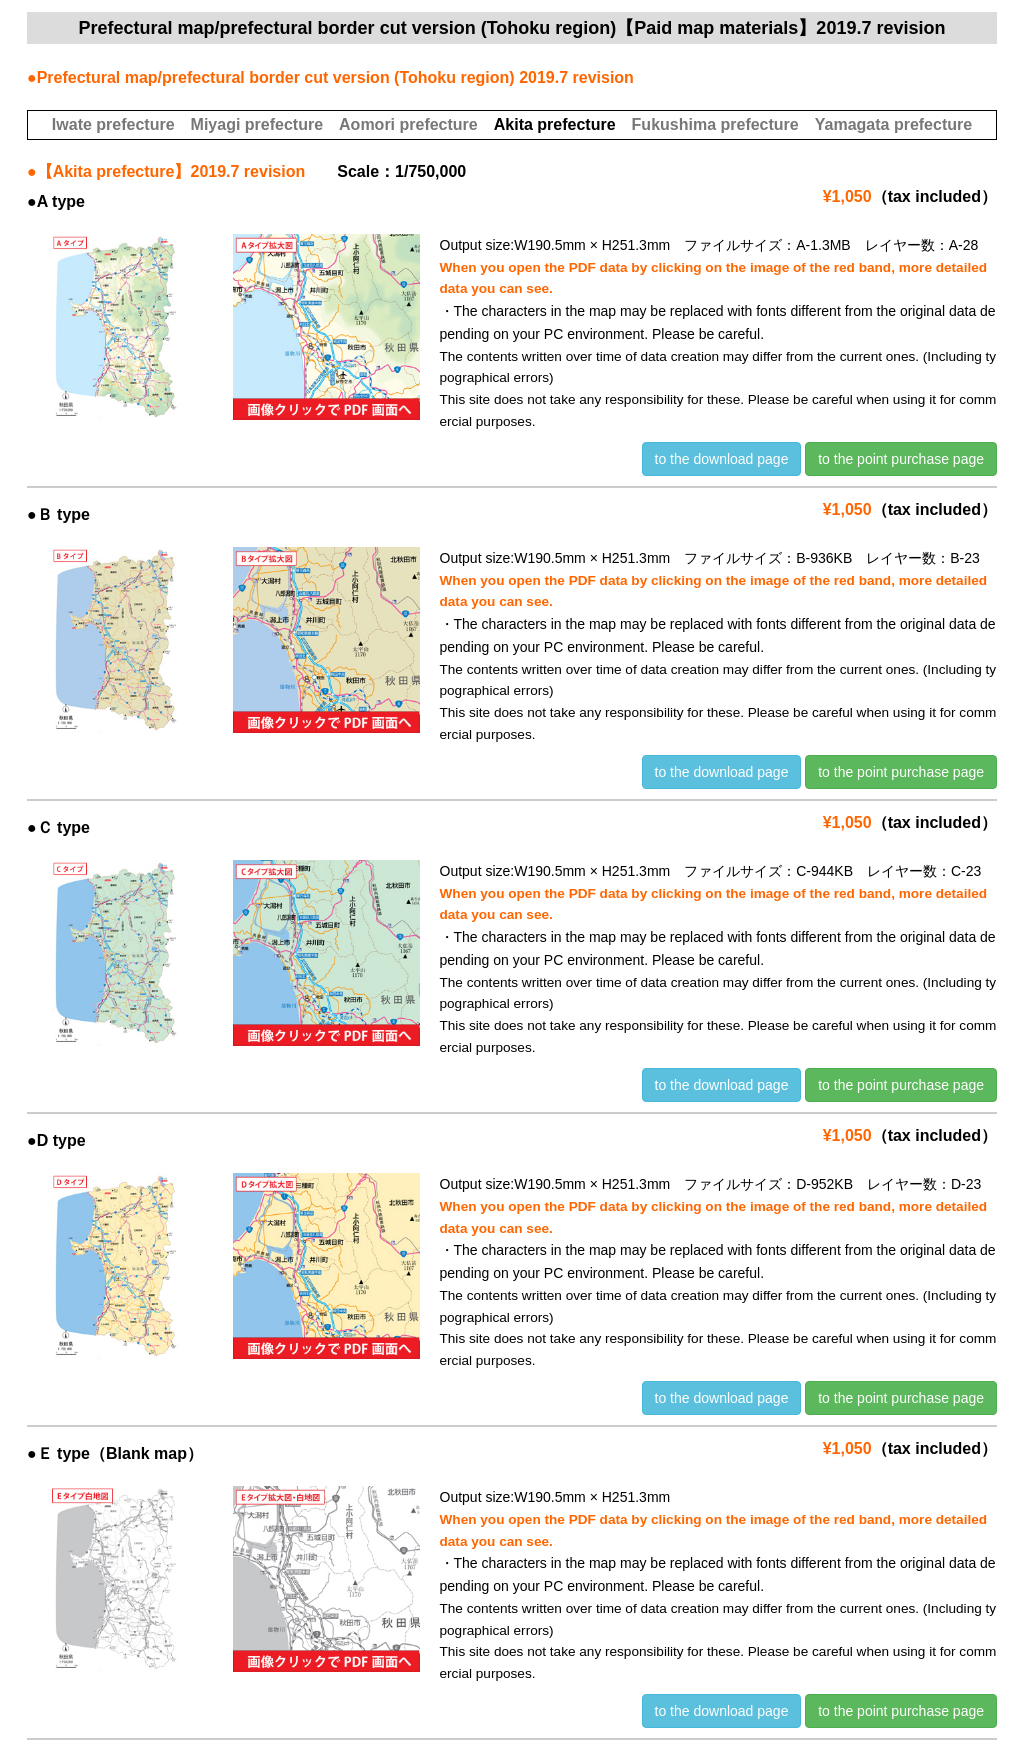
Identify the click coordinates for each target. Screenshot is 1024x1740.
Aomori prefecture (408, 124)
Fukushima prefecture (715, 124)
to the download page (722, 459)
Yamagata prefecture (893, 124)
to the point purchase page (901, 459)
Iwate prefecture (113, 124)
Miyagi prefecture (257, 124)
